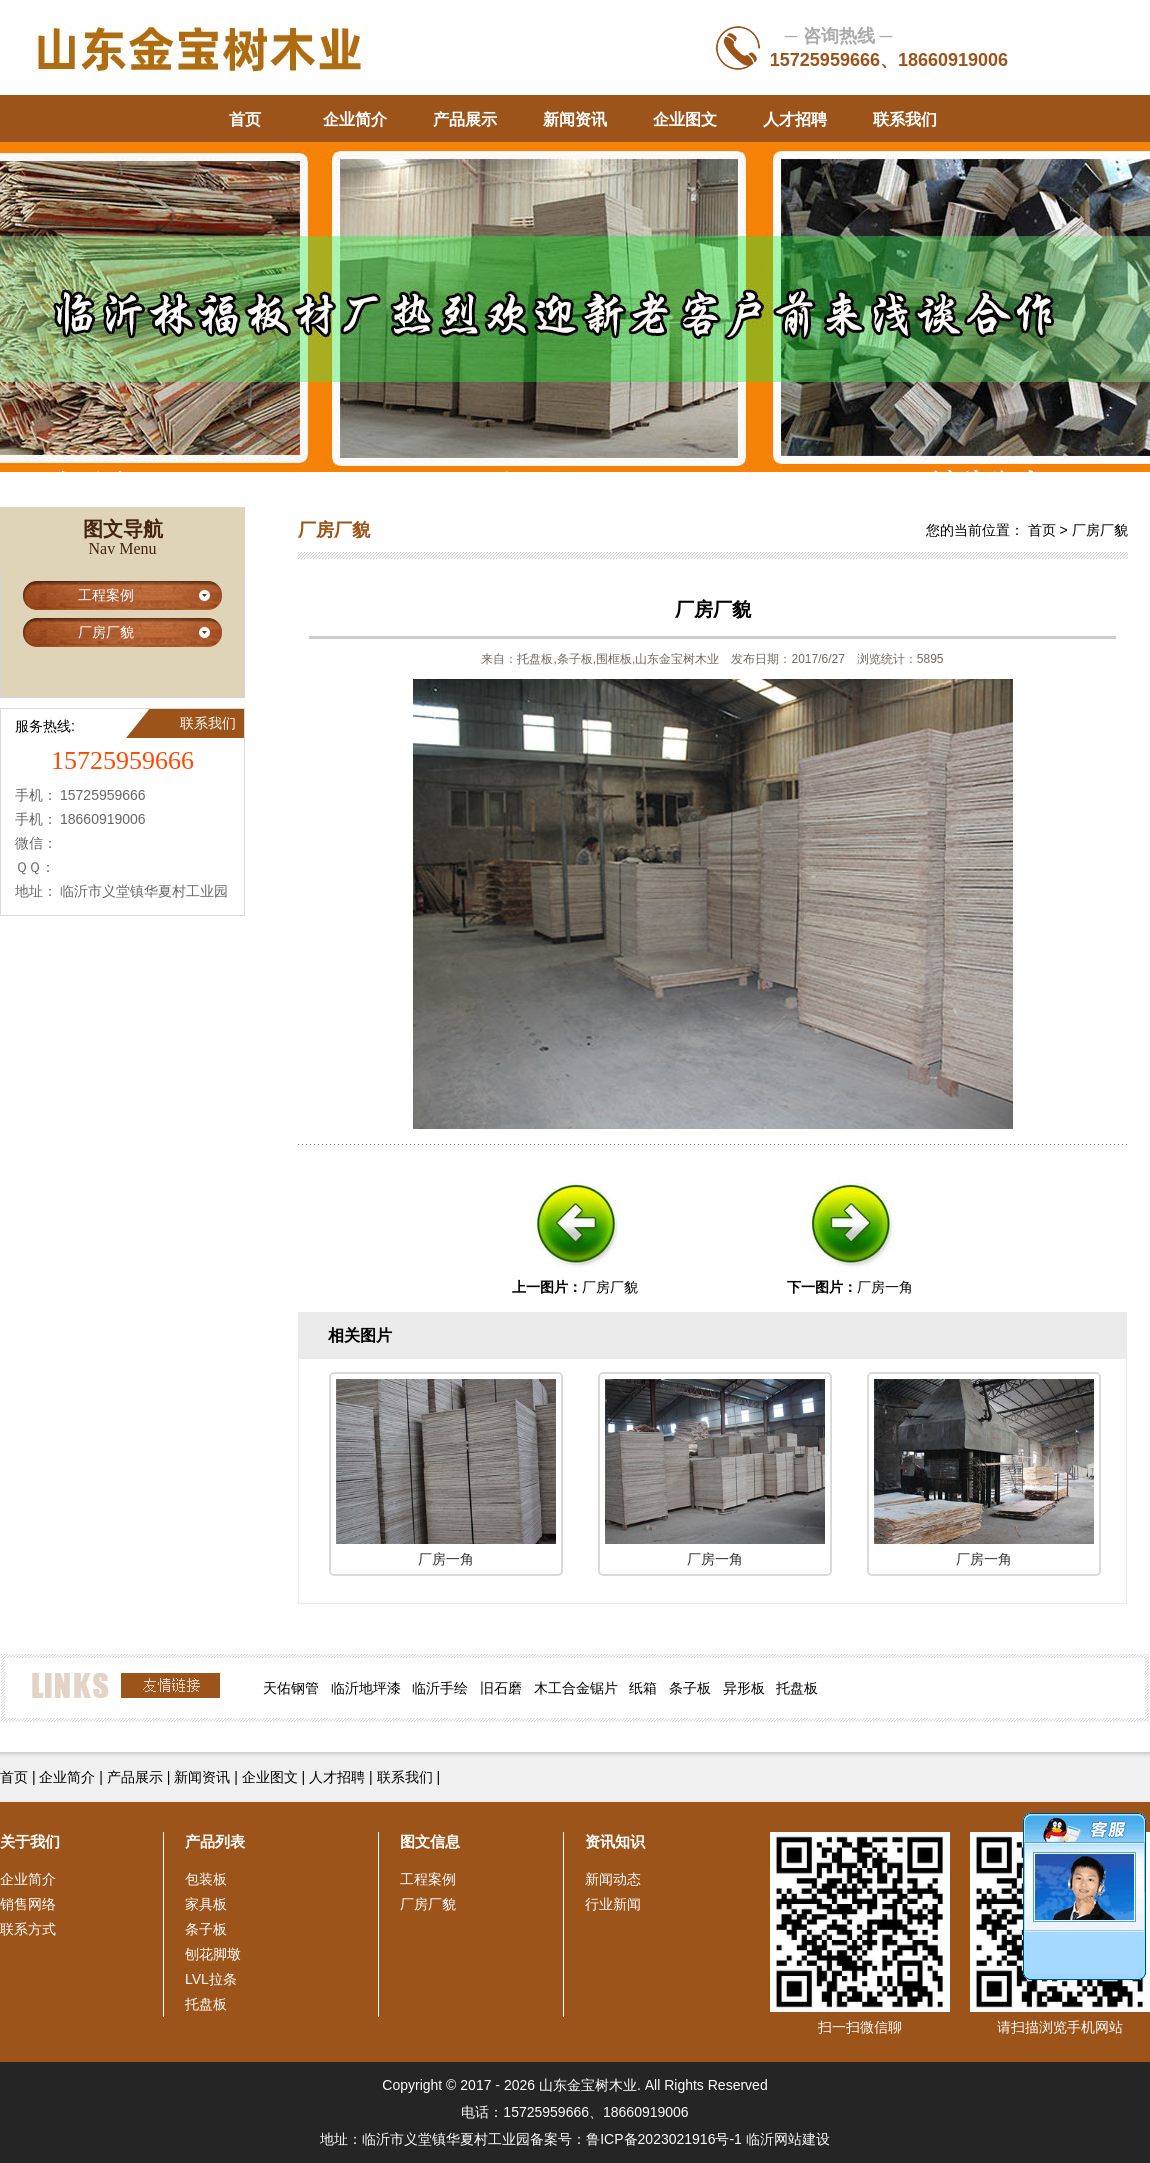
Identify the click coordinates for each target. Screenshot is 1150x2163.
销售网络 (28, 1904)
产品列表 (215, 1841)
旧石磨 (501, 1688)
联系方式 (28, 1929)
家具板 (206, 1904)
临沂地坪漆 (366, 1688)
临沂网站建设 (788, 2139)
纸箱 (643, 1688)
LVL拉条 (211, 1979)
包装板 (206, 1879)
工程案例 (106, 595)
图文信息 (430, 1841)
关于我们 (30, 1841)
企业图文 (685, 119)
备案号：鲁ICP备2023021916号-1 (636, 2139)
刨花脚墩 (213, 1954)
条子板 (690, 1688)
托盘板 (797, 1688)
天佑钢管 (291, 1688)
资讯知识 (615, 1841)
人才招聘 (795, 119)
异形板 (744, 1688)
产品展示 (465, 119)
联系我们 (905, 119)
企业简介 (355, 119)
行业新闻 (613, 1904)
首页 (245, 119)
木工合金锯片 (576, 1688)
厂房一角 (885, 1287)
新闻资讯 (575, 119)
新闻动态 (613, 1879)
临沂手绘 (440, 1688)
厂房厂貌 (106, 632)
